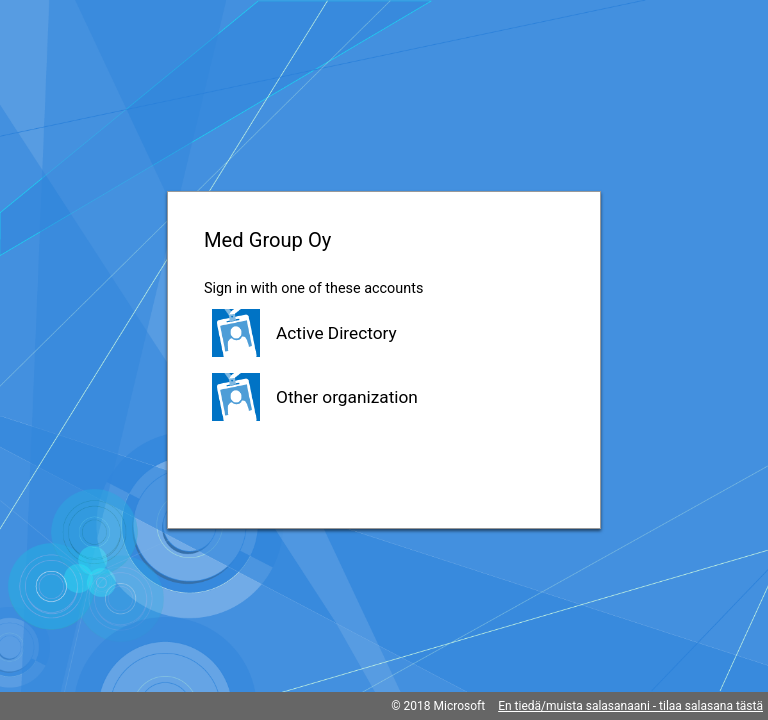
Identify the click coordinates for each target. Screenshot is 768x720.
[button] (384, 333)
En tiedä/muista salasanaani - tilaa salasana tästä (630, 706)
